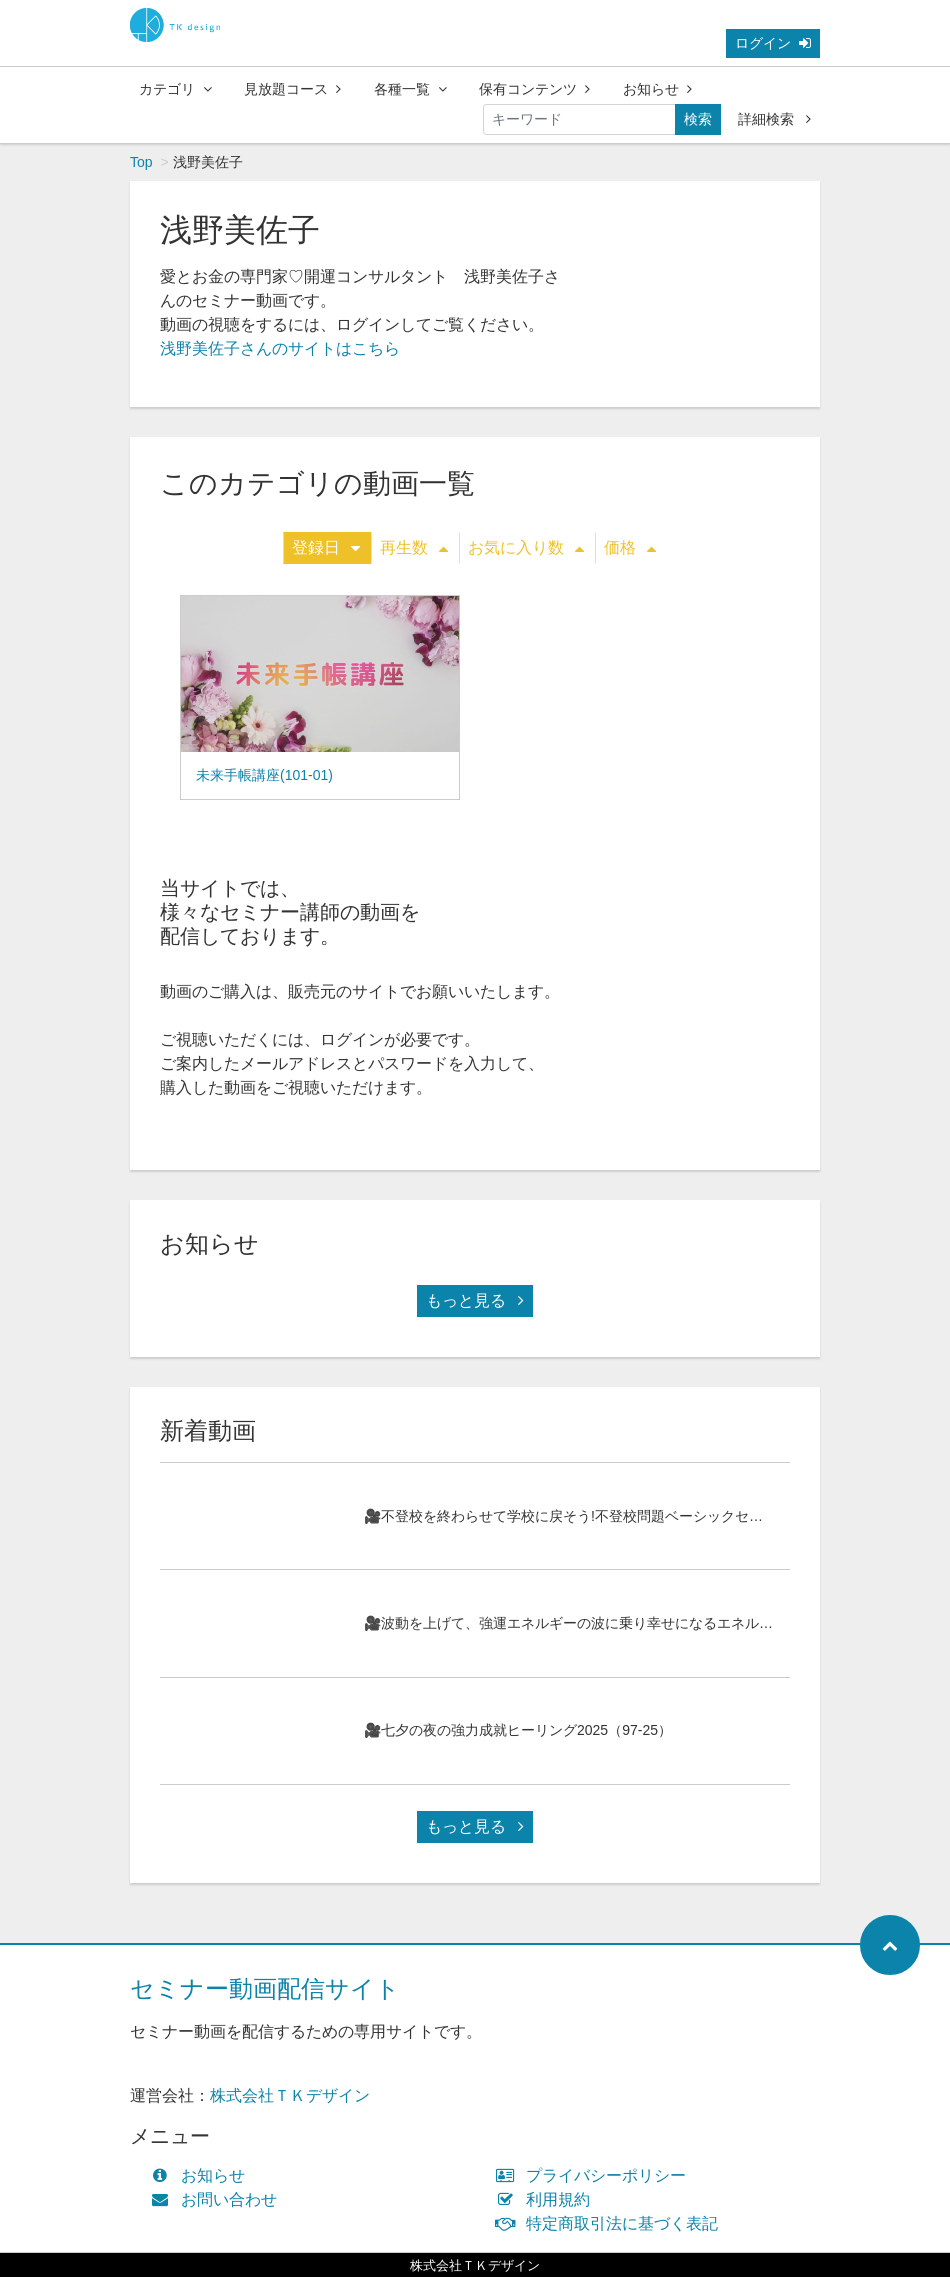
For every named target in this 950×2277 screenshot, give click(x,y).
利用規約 (547, 2199)
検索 (698, 119)
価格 (630, 547)
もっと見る (475, 1300)
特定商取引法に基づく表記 (611, 2223)
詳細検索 (774, 119)
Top (141, 162)
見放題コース (292, 89)
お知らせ (657, 89)
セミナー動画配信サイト (265, 1988)
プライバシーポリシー (595, 2175)
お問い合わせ (218, 2199)
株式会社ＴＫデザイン (290, 2095)
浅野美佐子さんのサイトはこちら (280, 348)
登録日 (326, 547)
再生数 (414, 547)
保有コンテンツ (534, 89)
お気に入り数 (526, 547)
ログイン (773, 43)
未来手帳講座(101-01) (264, 775)
